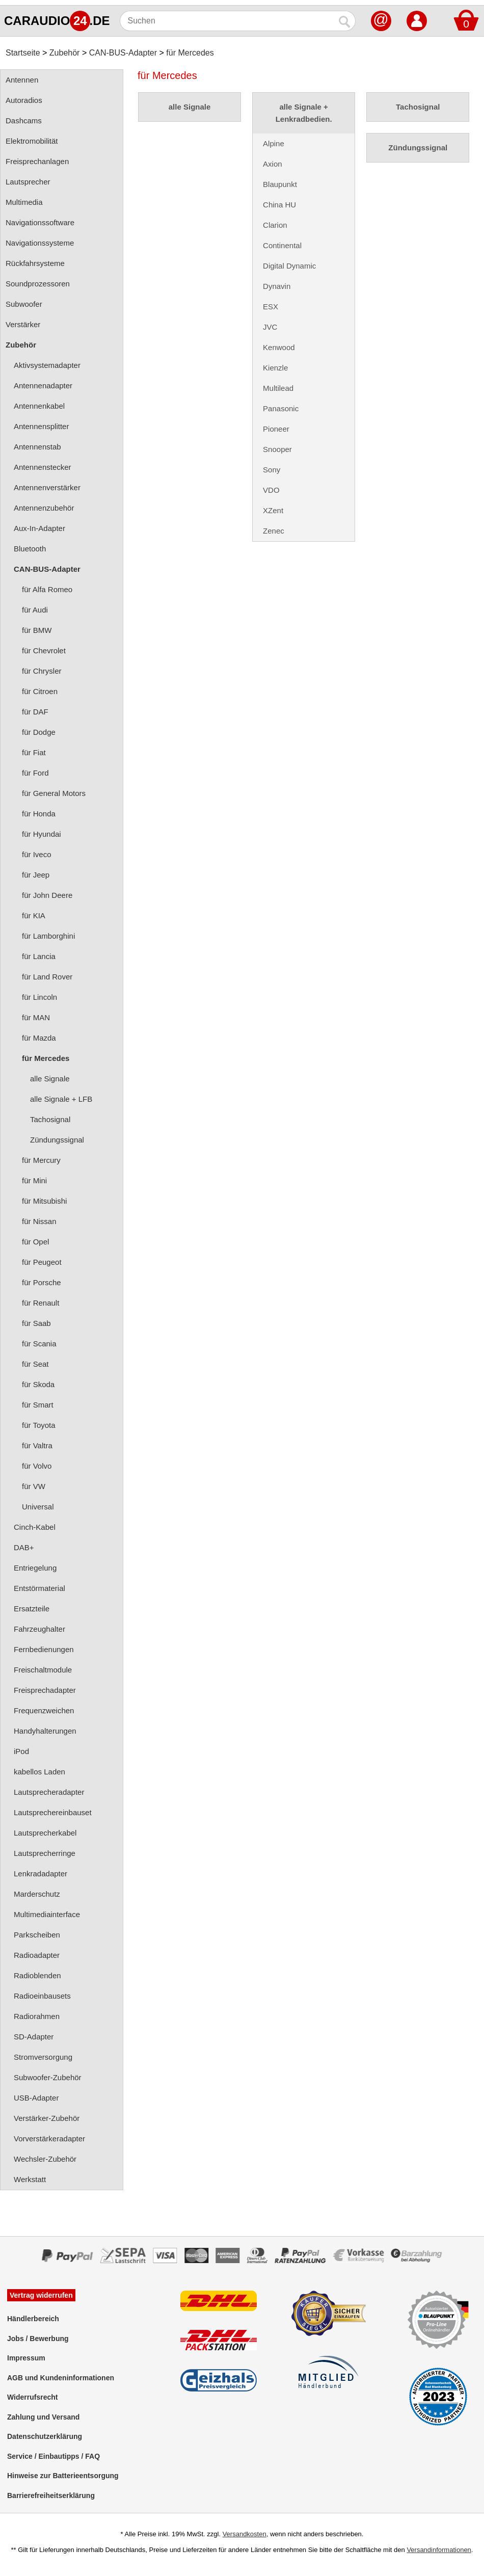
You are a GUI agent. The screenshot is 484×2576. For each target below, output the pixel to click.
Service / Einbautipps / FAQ (53, 2456)
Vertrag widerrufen (41, 2295)
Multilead (278, 388)
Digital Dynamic (289, 265)
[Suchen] (227, 21)
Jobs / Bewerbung (38, 2338)
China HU (279, 204)
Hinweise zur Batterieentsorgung (63, 2476)
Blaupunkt (280, 184)
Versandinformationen (439, 2550)
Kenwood (279, 347)
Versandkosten (244, 2534)
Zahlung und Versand (43, 2417)
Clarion (275, 225)
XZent (273, 510)
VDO (271, 490)
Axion (272, 164)
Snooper (277, 449)
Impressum (26, 2358)
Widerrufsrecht (32, 2397)
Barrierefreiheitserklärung (51, 2495)
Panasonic (281, 408)
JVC (270, 327)
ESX (270, 306)
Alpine (273, 143)
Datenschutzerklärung (44, 2436)
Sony (271, 469)
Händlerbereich (33, 2319)
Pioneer (276, 428)
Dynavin (276, 286)
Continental (282, 245)
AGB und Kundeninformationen (60, 2378)
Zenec (273, 530)
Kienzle (275, 367)
